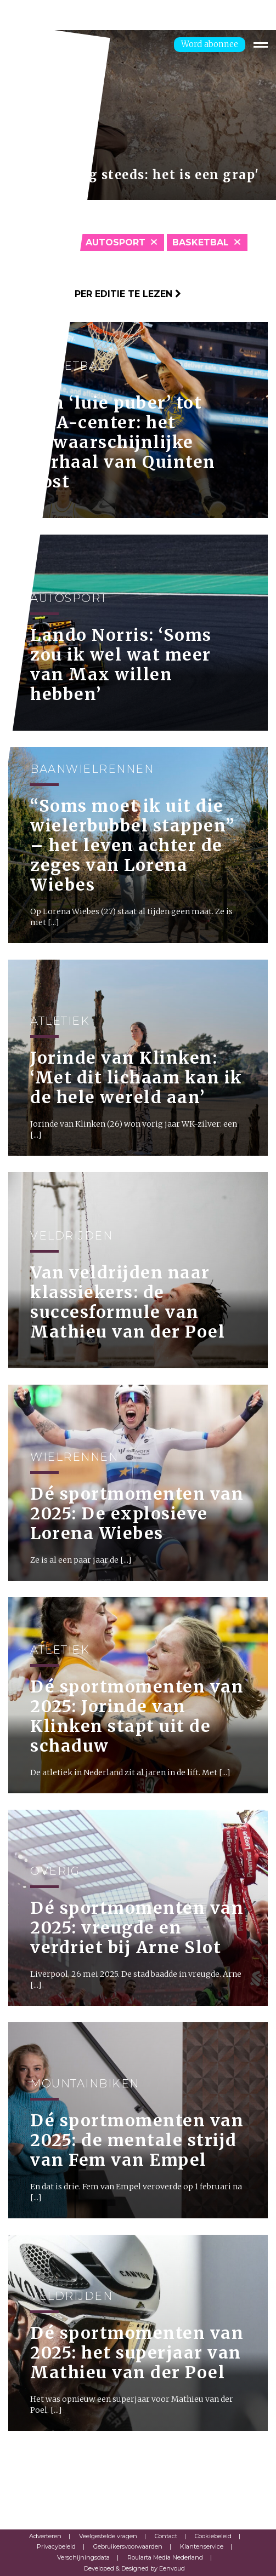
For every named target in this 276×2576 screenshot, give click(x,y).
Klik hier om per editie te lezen (94, 294)
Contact (166, 2536)
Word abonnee (209, 44)
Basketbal (200, 242)
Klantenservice (201, 2546)
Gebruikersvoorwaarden (127, 2546)
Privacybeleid (56, 2546)
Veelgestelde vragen (108, 2536)
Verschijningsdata (83, 2557)
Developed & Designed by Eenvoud (134, 2568)
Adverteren (45, 2536)
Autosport (115, 242)
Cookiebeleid (213, 2536)
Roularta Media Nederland (165, 2557)
